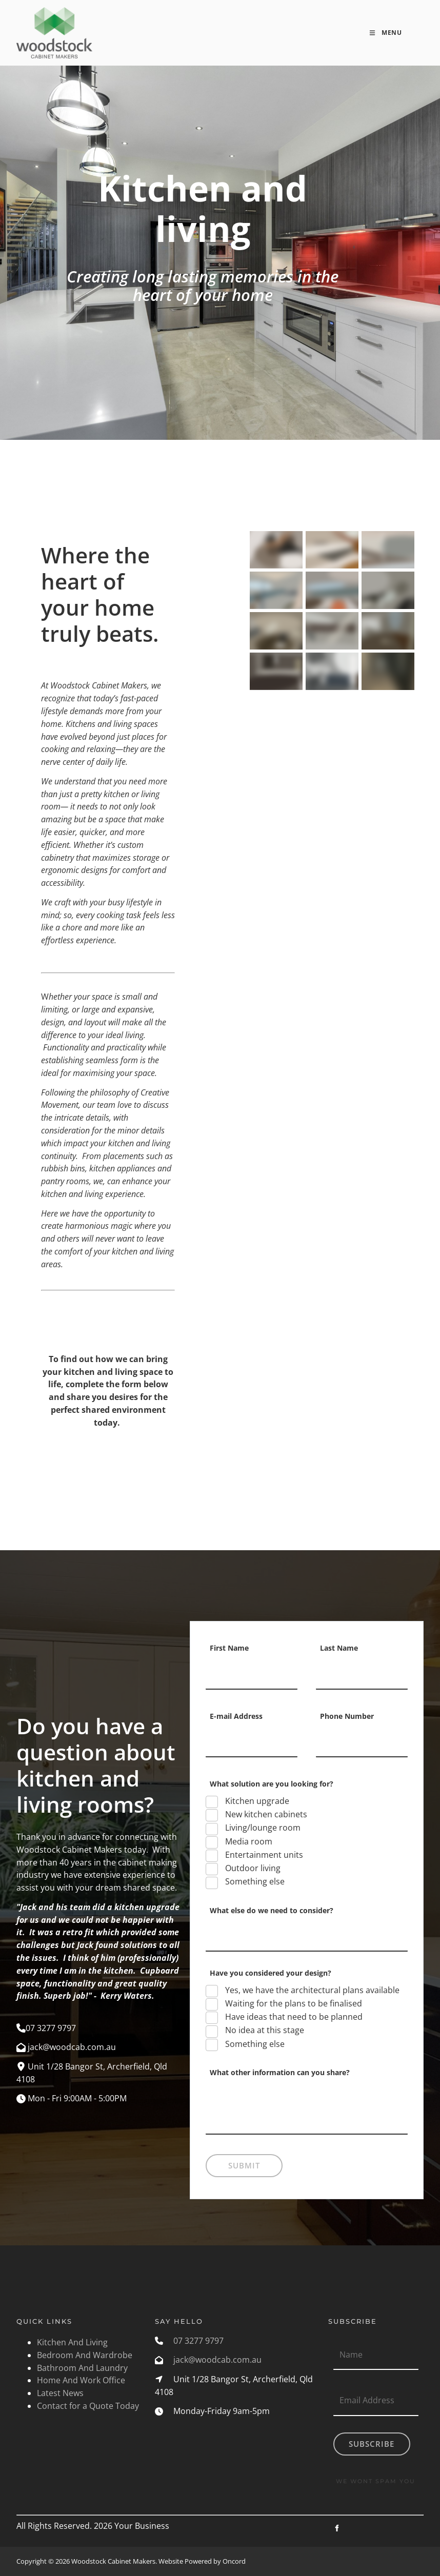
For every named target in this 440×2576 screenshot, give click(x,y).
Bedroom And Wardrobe (84, 2355)
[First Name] (251, 1674)
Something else (254, 1881)
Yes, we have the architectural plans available (311, 1990)
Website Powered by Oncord (202, 2561)
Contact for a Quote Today (88, 2405)
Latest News (60, 2393)
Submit (244, 2165)
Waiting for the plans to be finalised (292, 2003)
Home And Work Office (81, 2380)
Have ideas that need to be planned (293, 2016)
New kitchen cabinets (265, 1814)
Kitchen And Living (72, 2342)
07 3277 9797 (198, 2340)
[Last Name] (362, 1674)
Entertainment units (263, 1854)
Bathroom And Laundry (82, 2368)
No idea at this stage (263, 2030)
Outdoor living (252, 1868)
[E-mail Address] (251, 1742)
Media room (247, 1841)
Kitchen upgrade (256, 1801)
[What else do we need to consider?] (307, 1936)
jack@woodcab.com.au (217, 2359)
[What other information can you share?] (307, 2111)
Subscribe (371, 2444)
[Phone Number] (362, 1742)
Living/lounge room (262, 1827)
